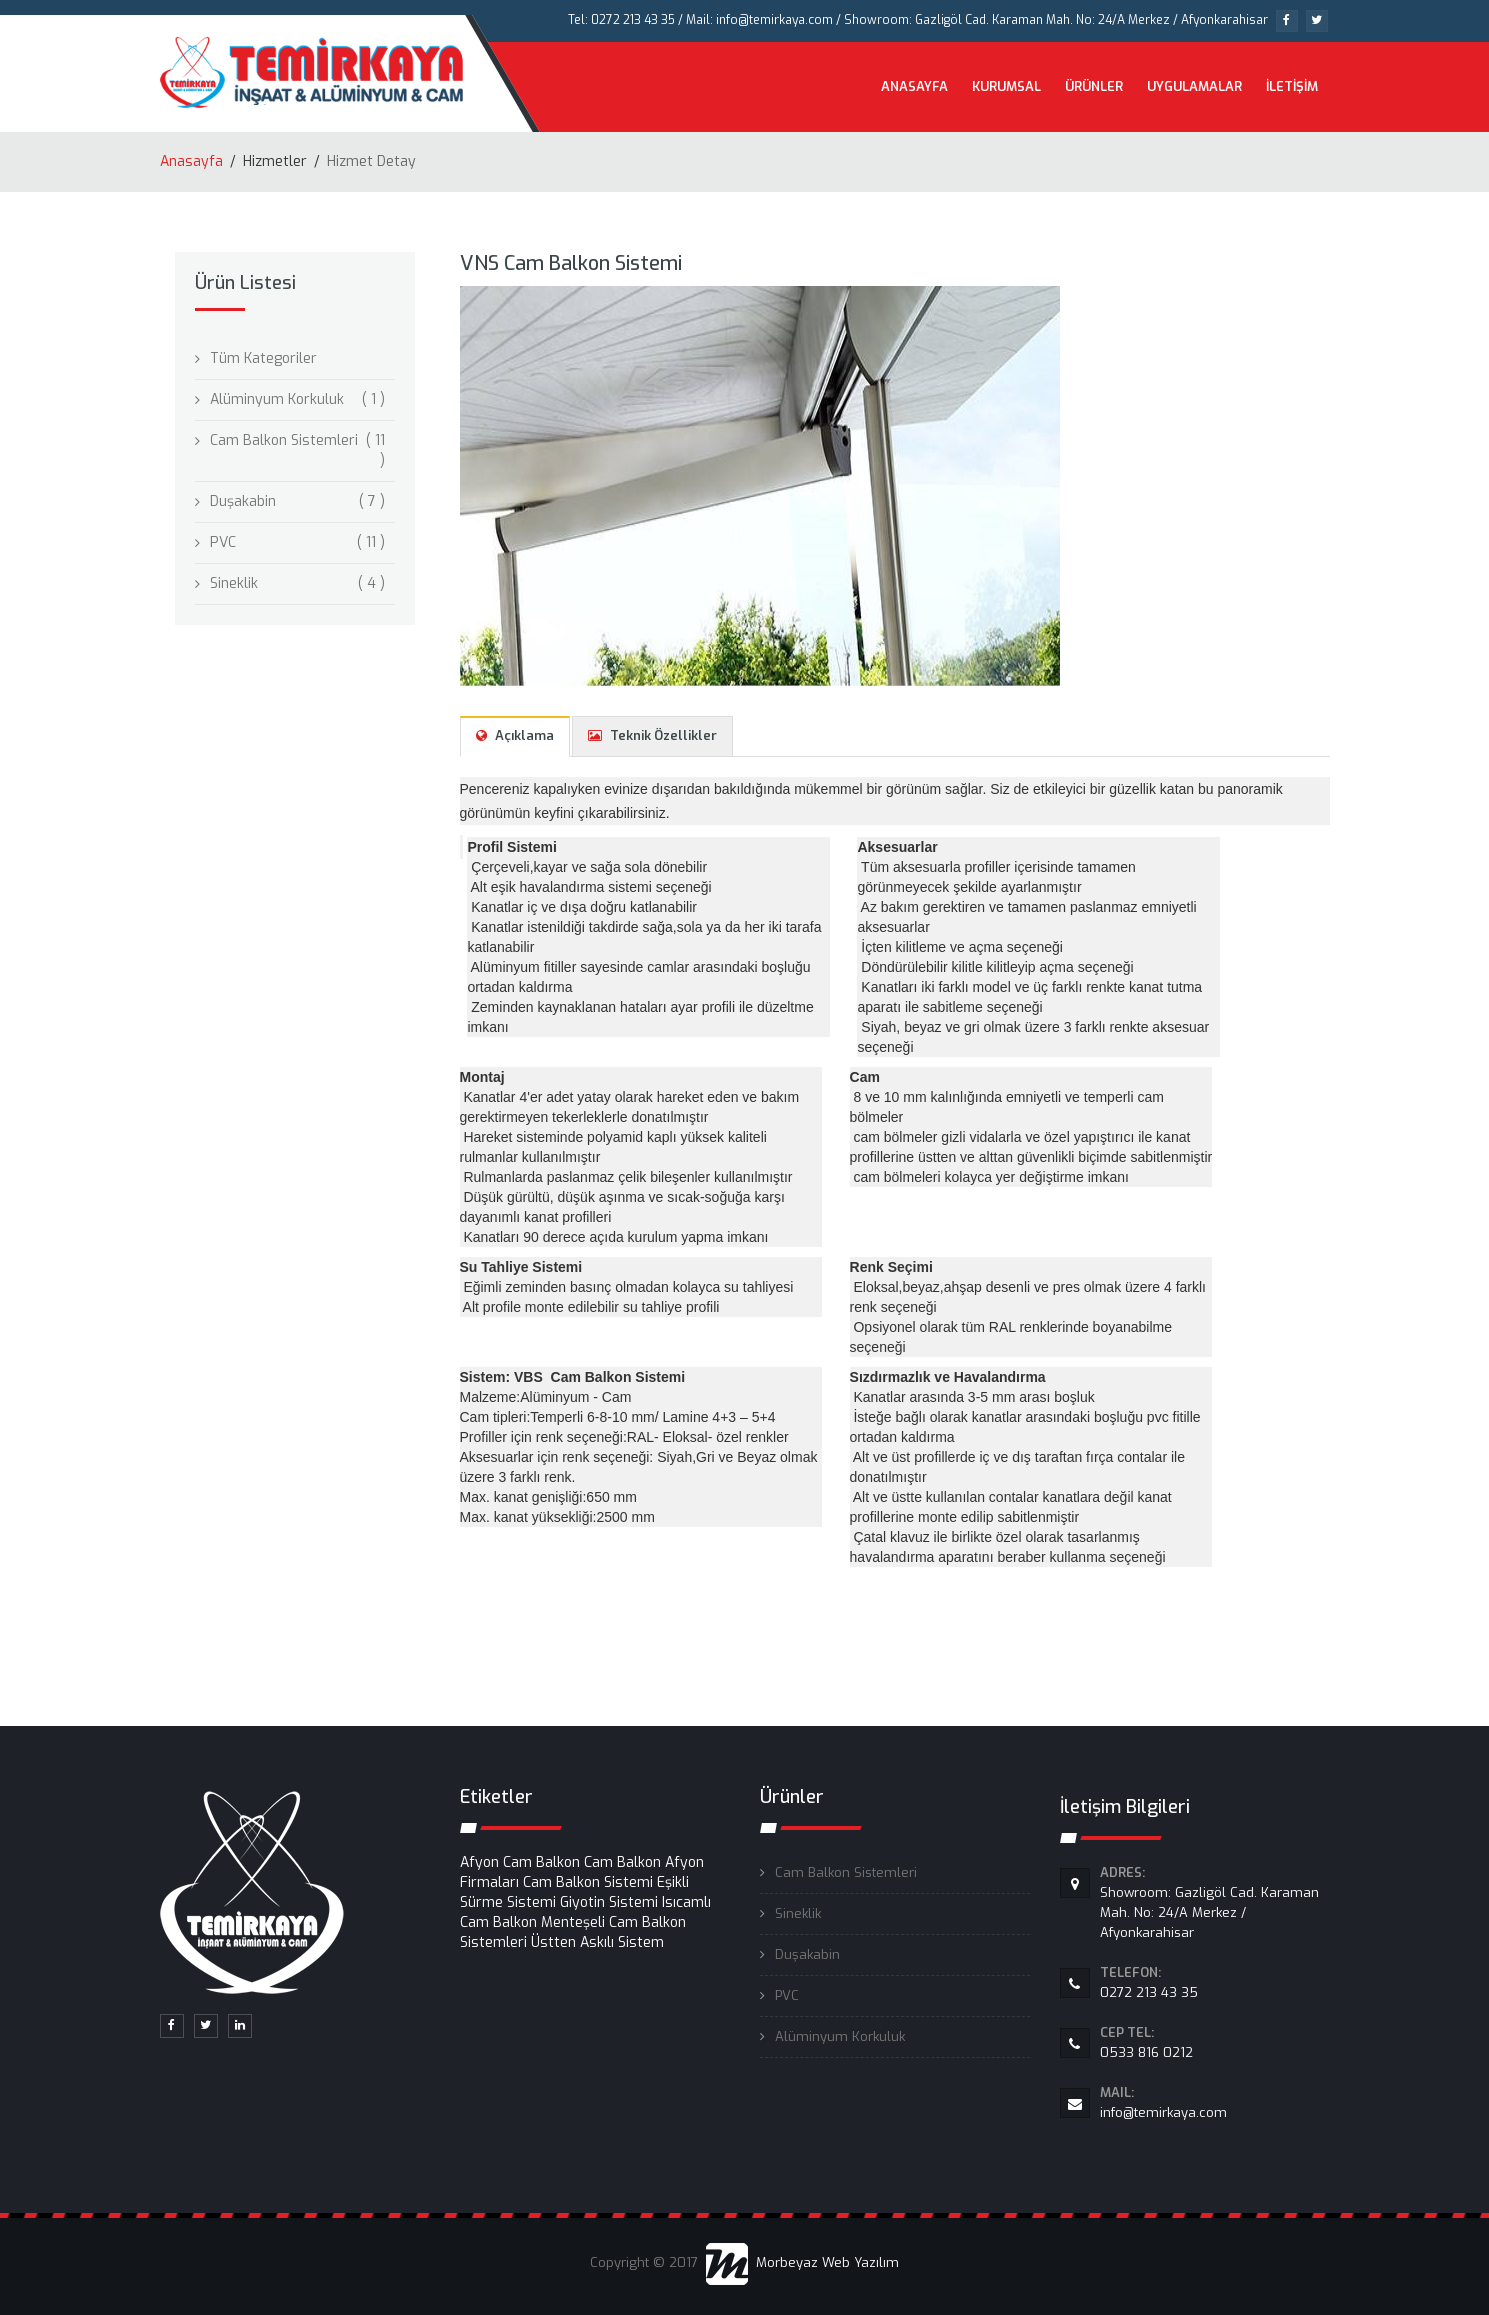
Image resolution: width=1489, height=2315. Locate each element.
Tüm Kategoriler (263, 358)
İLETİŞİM (1292, 86)
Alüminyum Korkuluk (277, 399)
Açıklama (515, 735)
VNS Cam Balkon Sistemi (571, 263)
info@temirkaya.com (1215, 2102)
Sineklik (234, 583)
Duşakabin (243, 501)
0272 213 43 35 (1215, 1982)
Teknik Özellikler (652, 735)
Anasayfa (191, 161)
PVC (223, 542)
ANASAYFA (914, 86)
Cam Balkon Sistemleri (284, 440)
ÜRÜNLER (1094, 86)
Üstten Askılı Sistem (597, 1942)
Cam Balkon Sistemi (588, 1882)
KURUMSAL (1006, 86)
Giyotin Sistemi (609, 1902)
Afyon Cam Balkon (520, 1862)
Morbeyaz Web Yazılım (802, 2262)
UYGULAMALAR (1194, 86)
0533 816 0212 (1215, 2042)
